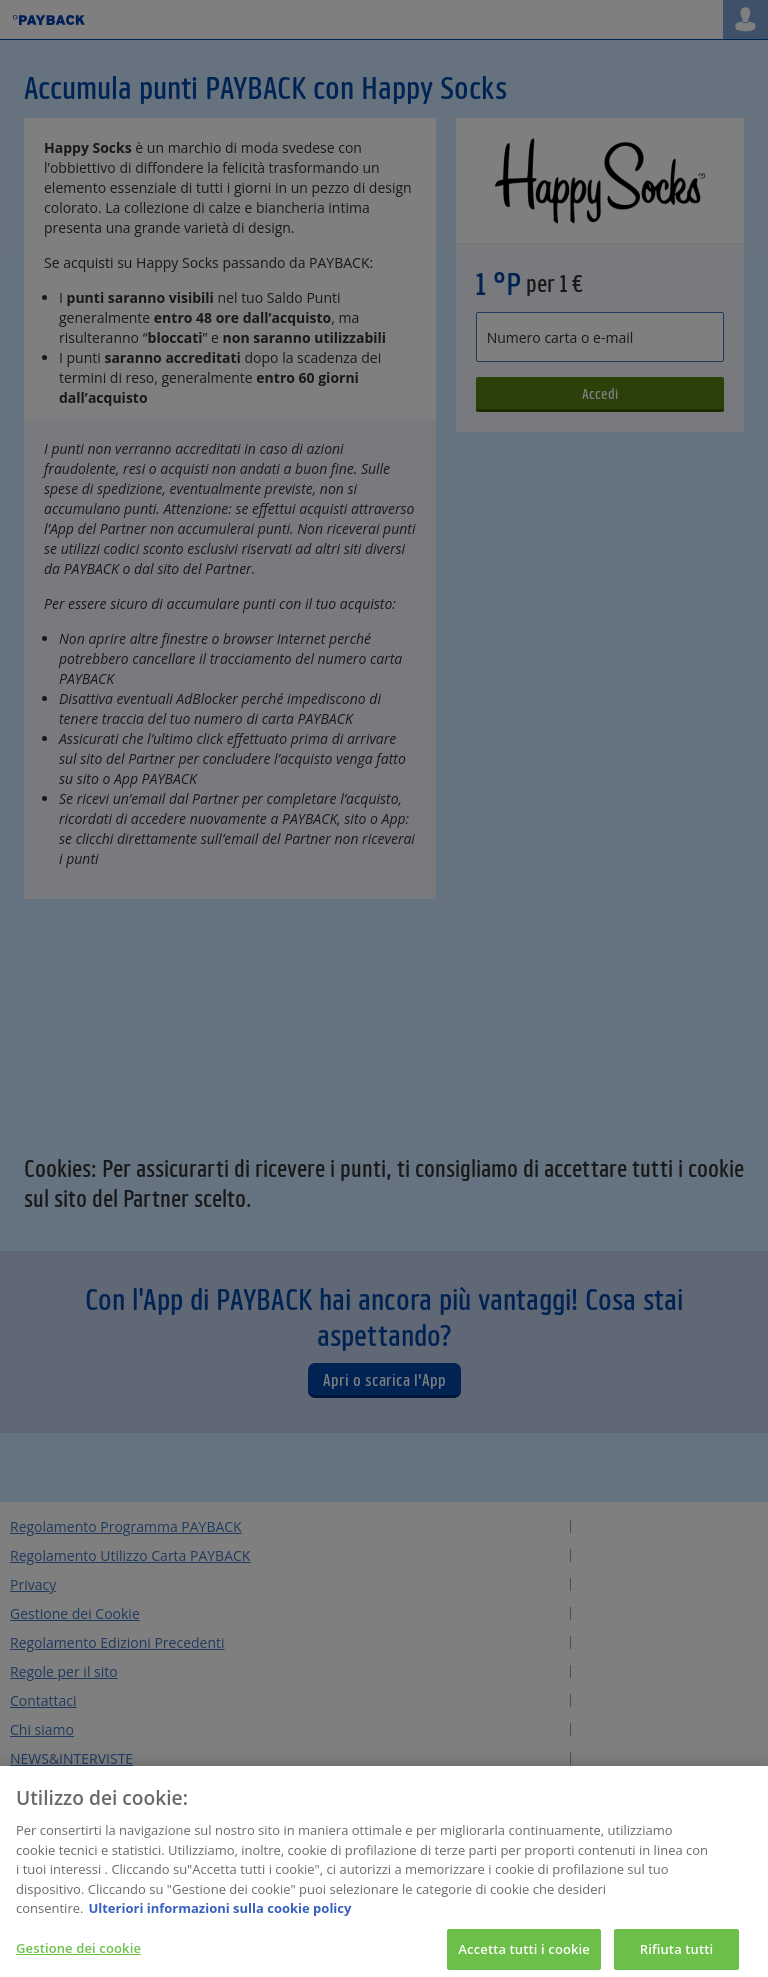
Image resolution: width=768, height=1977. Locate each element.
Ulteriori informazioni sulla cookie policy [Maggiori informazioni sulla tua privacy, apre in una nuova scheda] (219, 1915)
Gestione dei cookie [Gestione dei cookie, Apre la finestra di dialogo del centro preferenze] (78, 1955)
